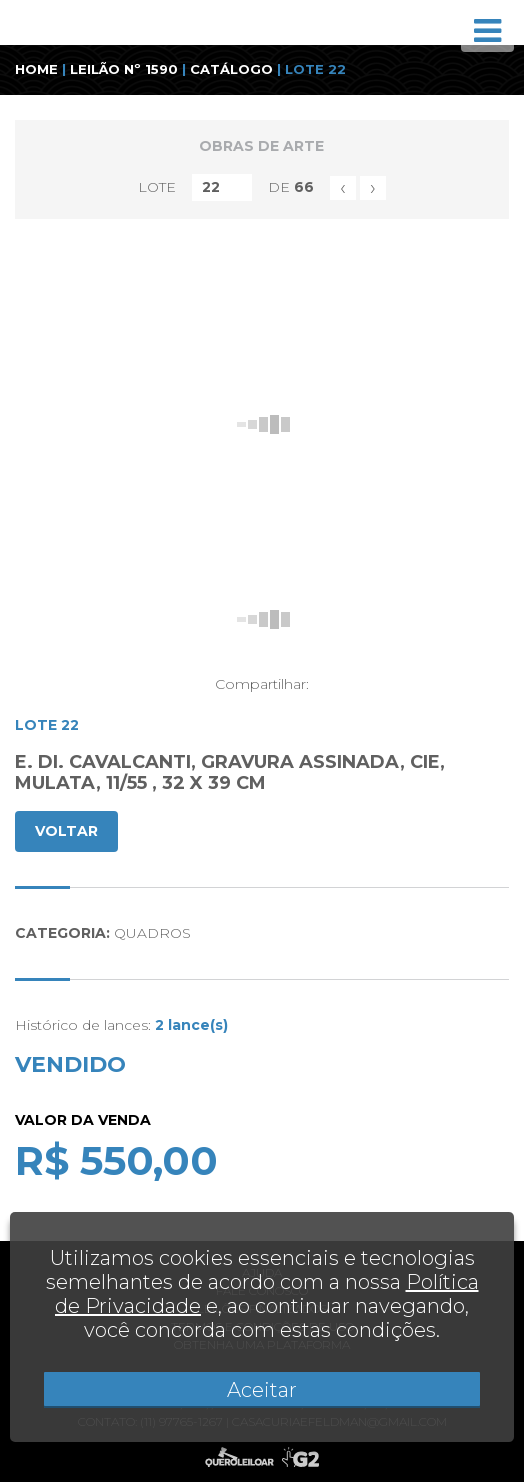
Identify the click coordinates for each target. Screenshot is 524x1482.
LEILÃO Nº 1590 (124, 69)
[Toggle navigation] (487, 31)
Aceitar (262, 1390)
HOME (36, 69)
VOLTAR (66, 831)
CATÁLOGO (231, 69)
